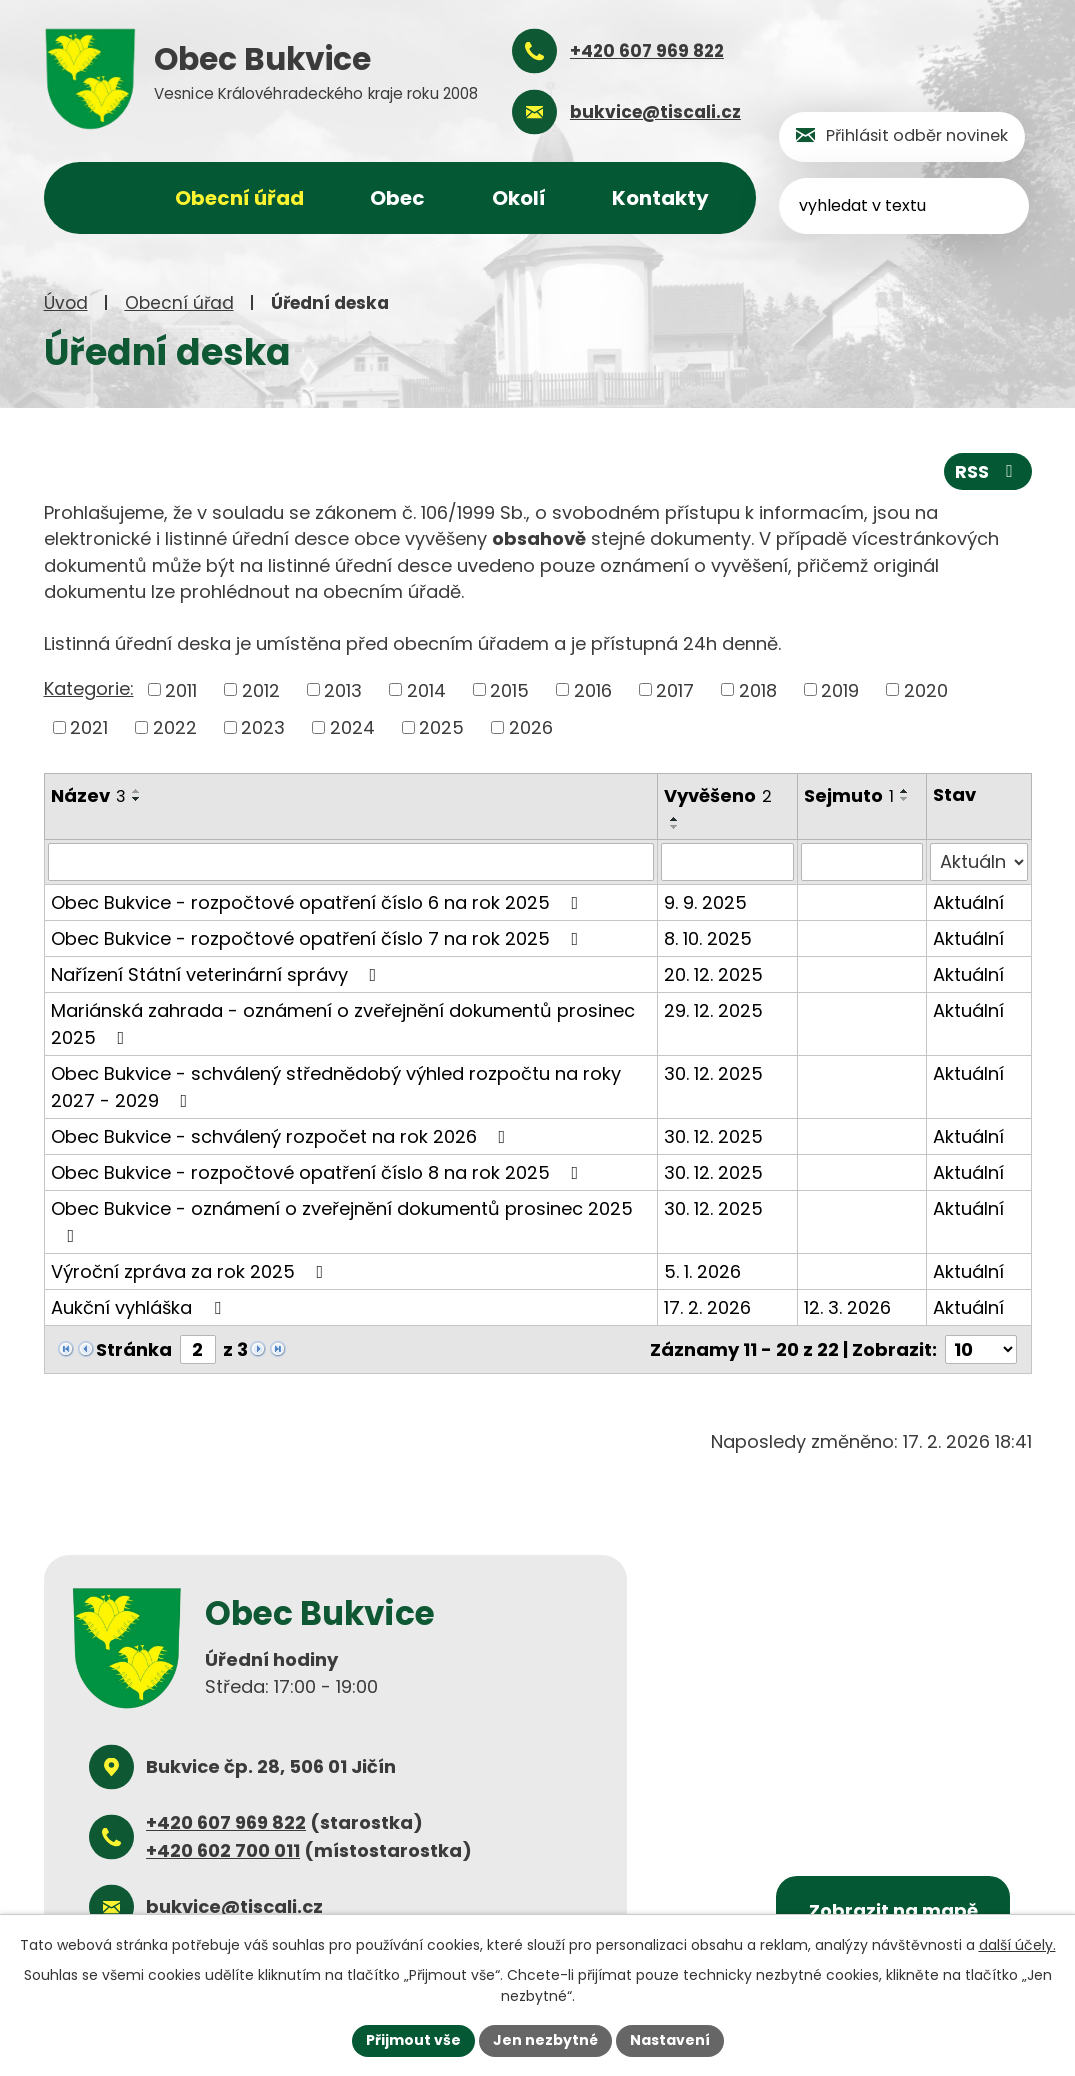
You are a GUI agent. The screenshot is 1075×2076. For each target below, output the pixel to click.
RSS (988, 471)
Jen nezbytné (545, 2040)
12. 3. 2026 (847, 1307)
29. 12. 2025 (713, 1010)
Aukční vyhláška (140, 1307)
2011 (181, 689)
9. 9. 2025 (705, 902)
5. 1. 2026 (702, 1271)
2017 (675, 689)
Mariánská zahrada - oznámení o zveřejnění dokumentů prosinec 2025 (343, 1024)
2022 (175, 727)
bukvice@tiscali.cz (234, 1906)
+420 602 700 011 (223, 1849)
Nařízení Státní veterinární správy (218, 974)
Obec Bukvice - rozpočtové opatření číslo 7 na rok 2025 (319, 938)
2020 (926, 689)
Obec (397, 198)
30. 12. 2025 (713, 1073)
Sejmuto (849, 795)
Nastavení (670, 2040)
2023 (263, 727)
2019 (840, 689)
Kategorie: (89, 688)
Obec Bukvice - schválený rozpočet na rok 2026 (282, 1136)
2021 (89, 727)
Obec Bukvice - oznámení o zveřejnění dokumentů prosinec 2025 (342, 1220)
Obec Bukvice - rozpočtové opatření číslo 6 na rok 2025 (319, 902)
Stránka (134, 1349)
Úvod (66, 303)
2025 (441, 727)
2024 (352, 727)
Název (88, 795)
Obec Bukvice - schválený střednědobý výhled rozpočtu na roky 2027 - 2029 (336, 1087)
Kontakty (660, 198)
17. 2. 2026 (707, 1307)
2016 (593, 689)
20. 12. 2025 (713, 974)
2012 (261, 689)
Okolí (519, 198)
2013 (343, 689)
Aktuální (968, 902)
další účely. (1017, 1945)
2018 (758, 689)
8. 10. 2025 (708, 938)
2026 (531, 727)
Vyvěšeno (718, 795)
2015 (509, 689)
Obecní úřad (179, 303)
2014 (426, 689)
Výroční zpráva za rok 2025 (191, 1271)
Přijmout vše (413, 2040)
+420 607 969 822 (226, 1822)
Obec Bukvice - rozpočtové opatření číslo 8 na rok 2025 (319, 1172)
